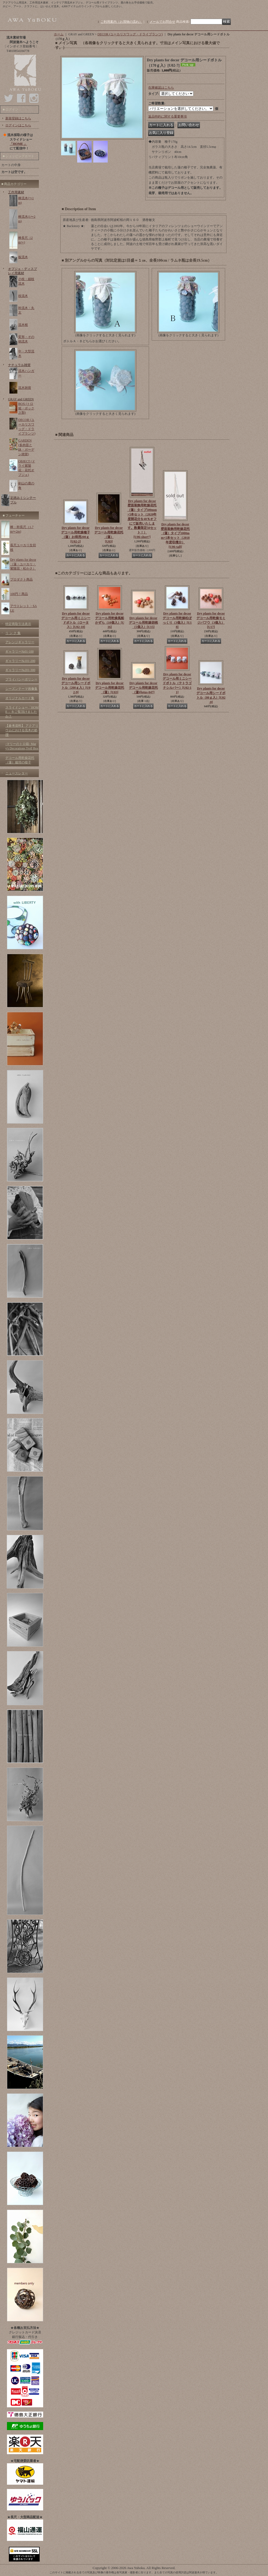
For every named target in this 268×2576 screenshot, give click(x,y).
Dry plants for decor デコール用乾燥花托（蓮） (109, 687)
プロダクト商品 (21, 579)
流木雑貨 (24, 388)
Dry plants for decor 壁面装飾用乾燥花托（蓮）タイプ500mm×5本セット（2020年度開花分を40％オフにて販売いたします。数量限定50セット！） (142, 519)
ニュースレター (16, 773)
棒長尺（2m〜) (25, 240)
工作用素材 (16, 192)
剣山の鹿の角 (26, 485)
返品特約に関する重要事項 (167, 116)
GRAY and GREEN (21, 399)
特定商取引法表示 (18, 624)
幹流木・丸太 (26, 310)
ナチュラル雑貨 (19, 365)
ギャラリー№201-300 (20, 670)
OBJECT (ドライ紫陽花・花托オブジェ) (26, 468)
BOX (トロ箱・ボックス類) (26, 408)
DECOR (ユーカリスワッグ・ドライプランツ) (26, 426)
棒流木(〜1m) (26, 200)
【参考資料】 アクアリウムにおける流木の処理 (21, 730)
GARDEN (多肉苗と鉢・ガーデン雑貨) (26, 447)
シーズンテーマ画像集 (21, 689)
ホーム (59, 34)
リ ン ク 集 (13, 633)
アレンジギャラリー (19, 642)
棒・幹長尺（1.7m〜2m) (22, 529)
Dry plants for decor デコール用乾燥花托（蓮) (143, 687)
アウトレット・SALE (23, 608)
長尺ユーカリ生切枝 (23, 547)
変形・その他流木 (26, 339)
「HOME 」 (18, 144)
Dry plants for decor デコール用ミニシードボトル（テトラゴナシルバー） (177, 683)
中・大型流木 (26, 353)
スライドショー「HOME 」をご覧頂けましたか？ (22, 712)
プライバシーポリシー (21, 679)
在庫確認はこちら (161, 87)
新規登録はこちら (18, 118)
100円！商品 (19, 594)
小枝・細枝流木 (26, 281)
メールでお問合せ (162, 22)
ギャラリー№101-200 (20, 661)
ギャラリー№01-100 (19, 651)
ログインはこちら (18, 125)
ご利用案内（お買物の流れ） (121, 22)
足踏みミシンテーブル (23, 500)
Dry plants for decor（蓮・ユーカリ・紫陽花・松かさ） (23, 564)
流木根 (23, 325)
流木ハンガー (26, 373)
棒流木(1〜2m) (26, 219)
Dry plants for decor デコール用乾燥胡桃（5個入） (143, 622)
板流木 (23, 257)
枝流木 (23, 296)
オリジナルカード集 (19, 698)
